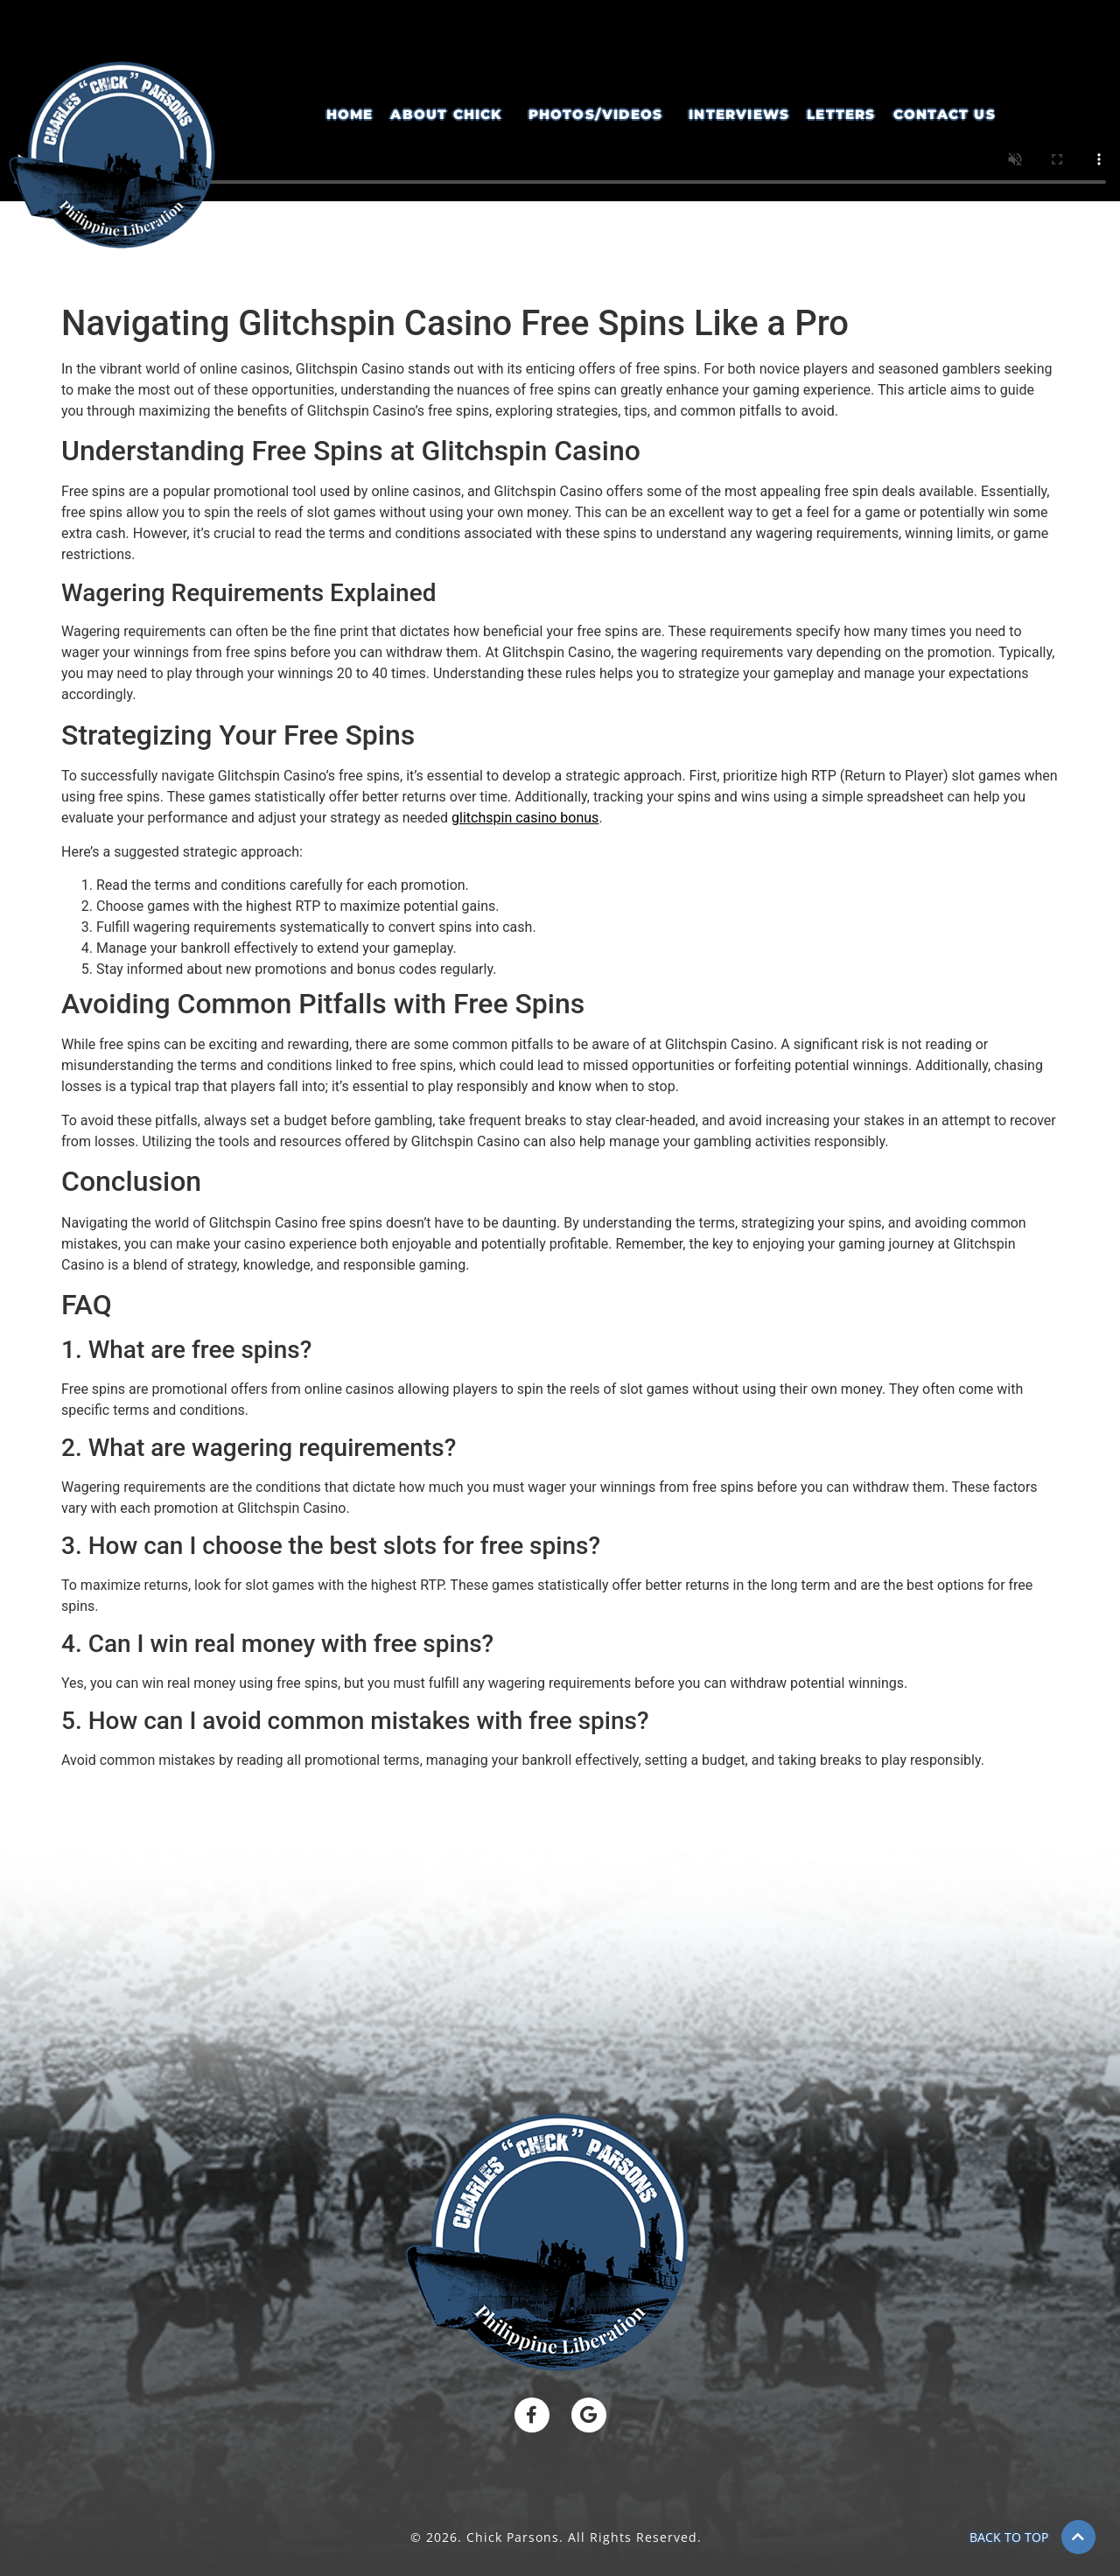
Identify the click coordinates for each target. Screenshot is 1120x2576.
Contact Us (944, 114)
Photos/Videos (595, 114)
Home (350, 114)
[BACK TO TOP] (1078, 2537)
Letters (841, 114)
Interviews (739, 114)
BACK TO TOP (1009, 2537)
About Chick (445, 114)
